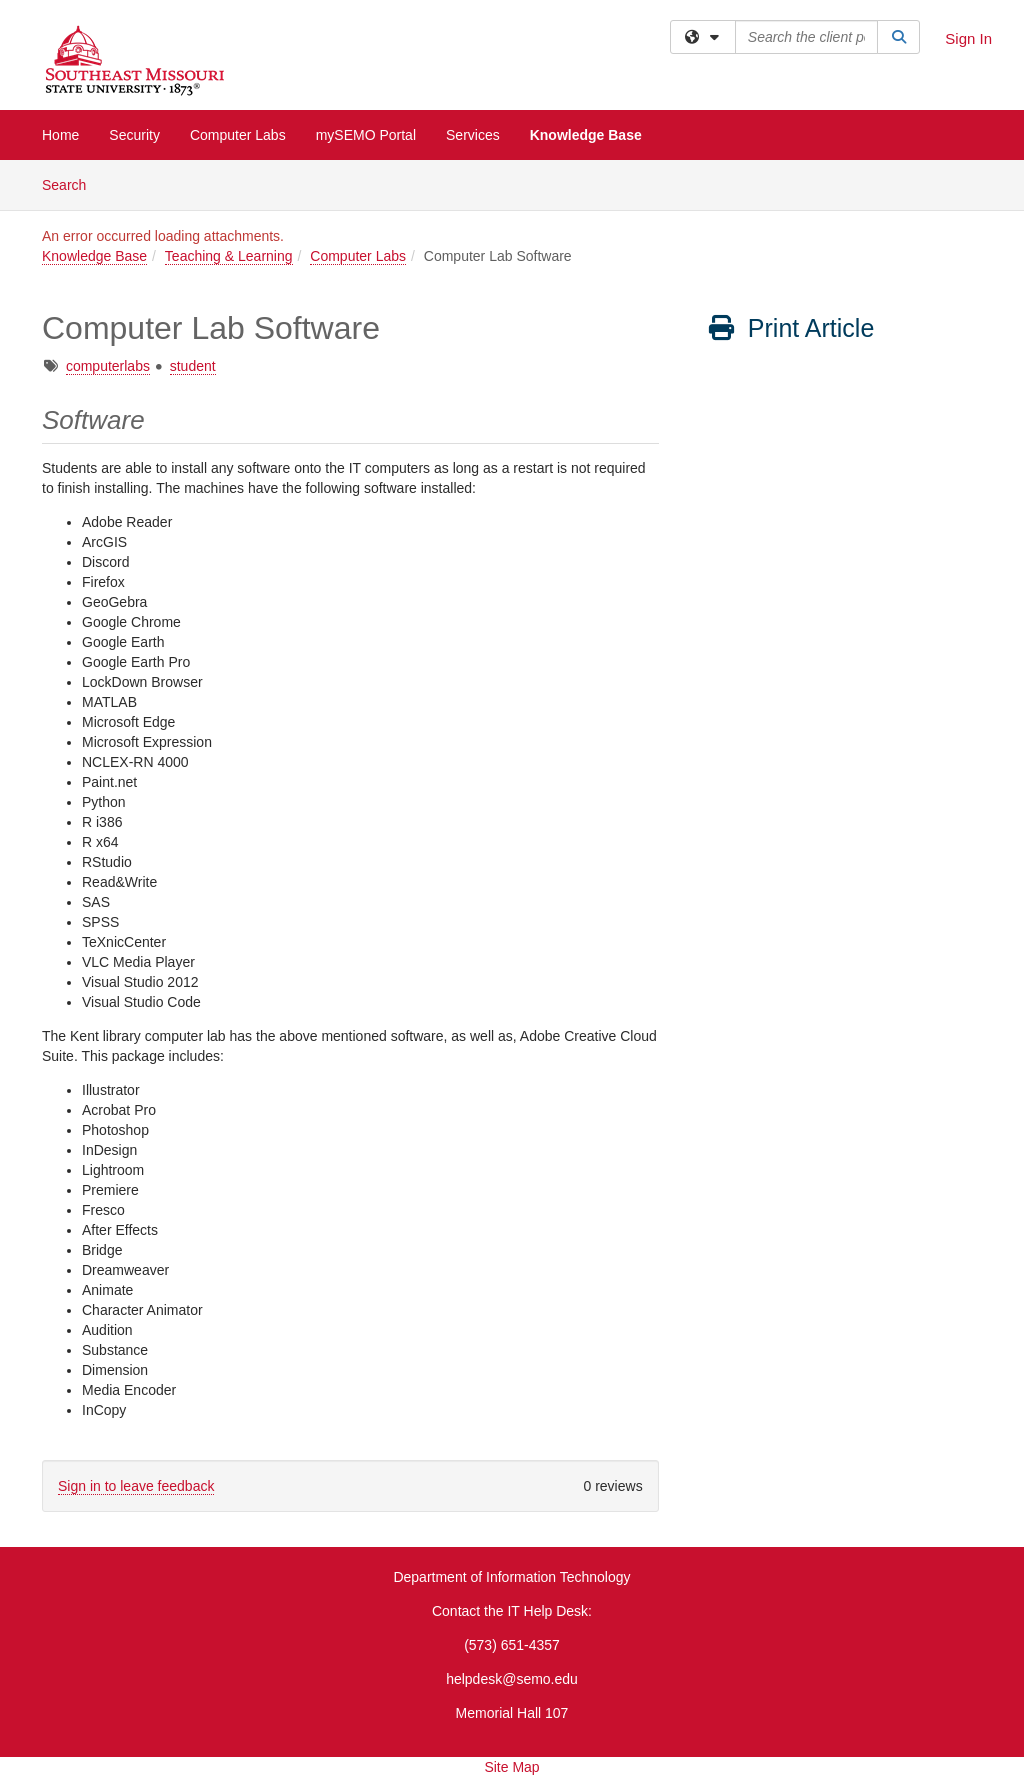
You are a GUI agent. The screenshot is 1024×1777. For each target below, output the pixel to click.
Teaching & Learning (229, 256)
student (193, 366)
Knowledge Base (586, 135)
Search (71, 183)
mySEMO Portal (366, 135)
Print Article (790, 328)
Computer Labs (238, 135)
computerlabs (108, 366)
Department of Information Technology (511, 1577)
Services (473, 135)
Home (60, 135)
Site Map (511, 1767)
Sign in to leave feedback (136, 1486)
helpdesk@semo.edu (512, 1679)
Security (134, 135)
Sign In (968, 38)
